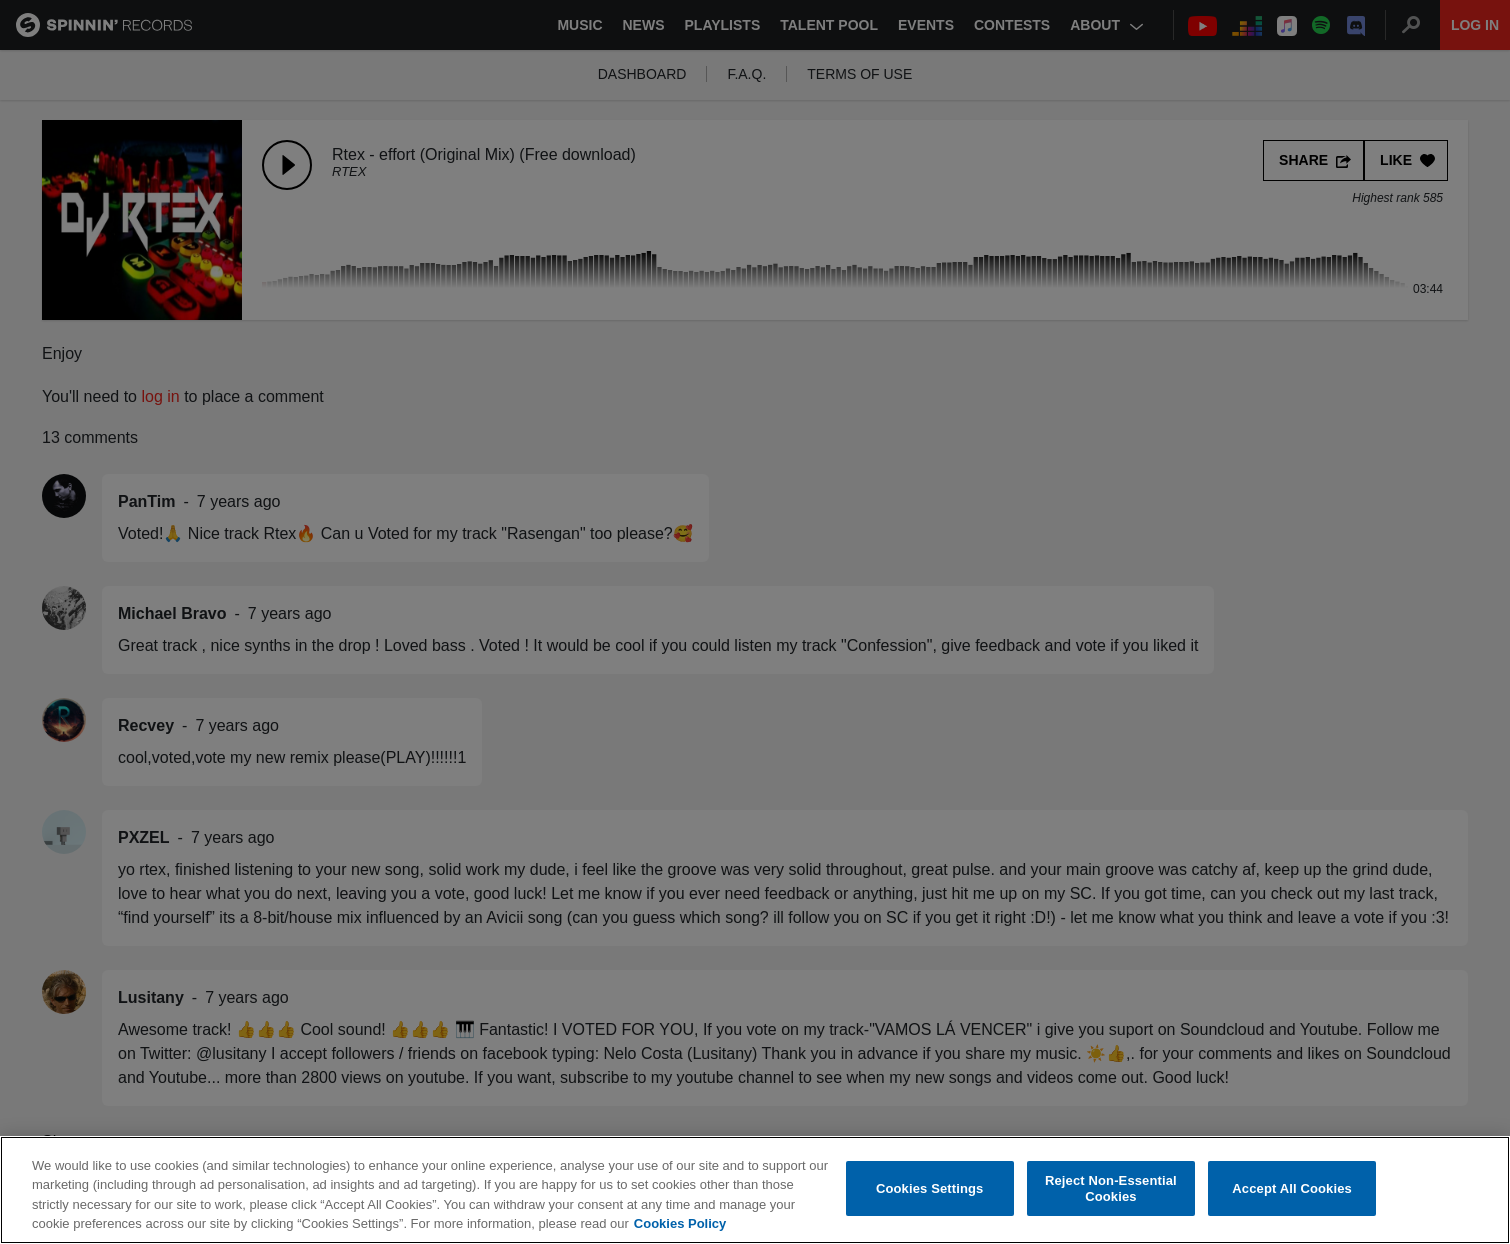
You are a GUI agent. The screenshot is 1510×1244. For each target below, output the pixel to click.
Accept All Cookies (1292, 1188)
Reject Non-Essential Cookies (1111, 1189)
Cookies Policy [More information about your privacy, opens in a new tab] (680, 1224)
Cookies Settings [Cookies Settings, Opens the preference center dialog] (930, 1188)
